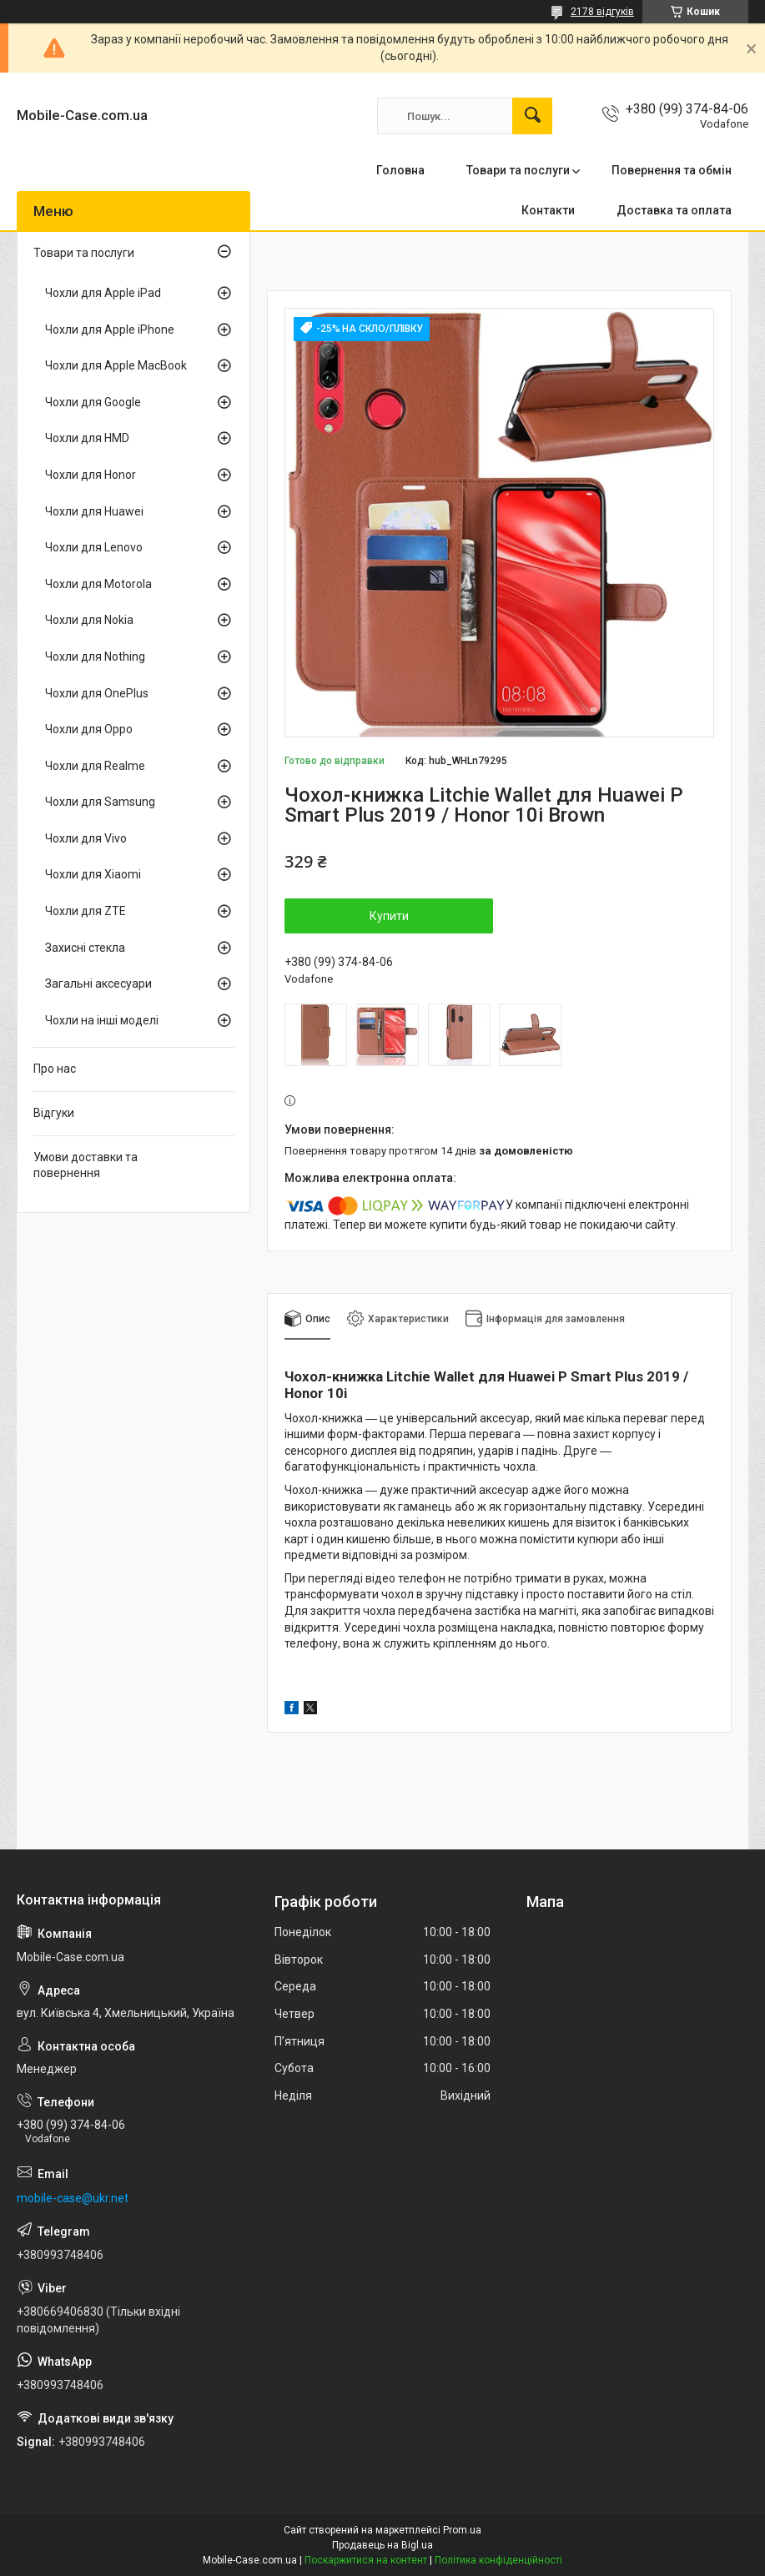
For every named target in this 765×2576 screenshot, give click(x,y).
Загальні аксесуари (98, 983)
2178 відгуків (602, 12)
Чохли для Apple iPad (103, 292)
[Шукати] (532, 116)
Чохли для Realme (95, 765)
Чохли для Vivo (86, 838)
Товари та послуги (518, 170)
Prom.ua (462, 2530)
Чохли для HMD (87, 438)
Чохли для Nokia (89, 619)
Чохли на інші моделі (102, 1020)
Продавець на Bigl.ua (382, 2545)
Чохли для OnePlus (96, 693)
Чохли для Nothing (95, 656)
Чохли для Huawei (94, 511)
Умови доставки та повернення (85, 1165)
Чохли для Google (93, 402)
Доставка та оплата (674, 210)
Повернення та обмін (671, 170)
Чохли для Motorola (98, 584)
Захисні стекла (85, 947)
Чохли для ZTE (85, 911)
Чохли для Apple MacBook (116, 365)
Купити (389, 916)
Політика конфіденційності (498, 2560)
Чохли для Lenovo (94, 547)
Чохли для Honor (90, 474)
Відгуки (53, 1112)
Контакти (548, 210)
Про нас (54, 1068)
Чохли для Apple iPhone (109, 329)
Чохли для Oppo (89, 729)
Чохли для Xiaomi (93, 874)
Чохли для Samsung (100, 801)
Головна (400, 170)
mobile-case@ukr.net (72, 2198)
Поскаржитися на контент (365, 2560)
